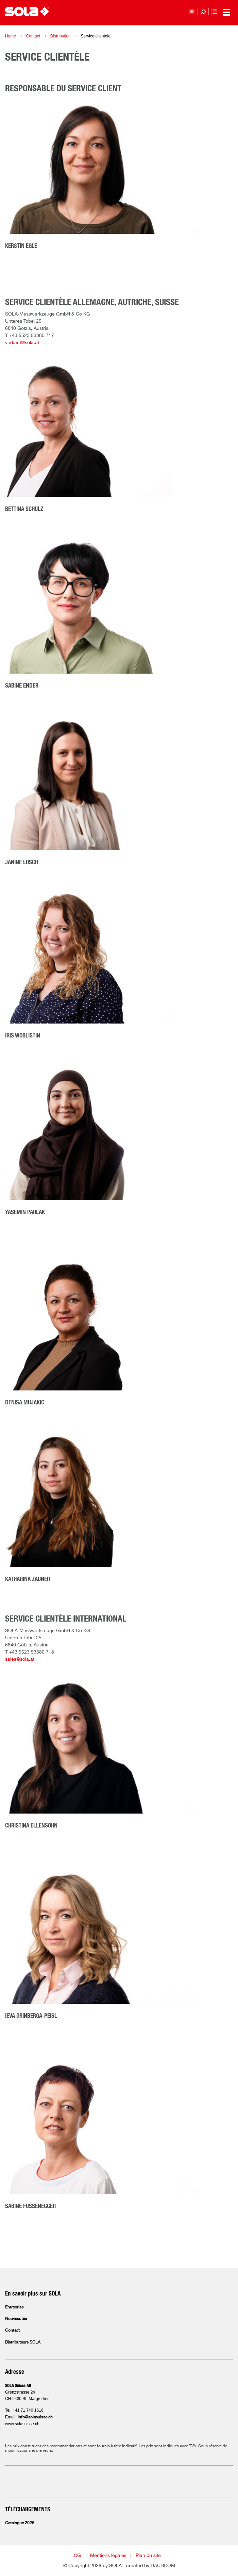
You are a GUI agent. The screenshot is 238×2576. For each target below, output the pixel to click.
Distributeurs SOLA (22, 2342)
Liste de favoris (214, 12)
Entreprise (14, 2307)
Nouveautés (16, 2319)
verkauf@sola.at (22, 342)
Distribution (60, 36)
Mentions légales (108, 2555)
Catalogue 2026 (19, 2523)
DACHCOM (163, 2565)
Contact (33, 36)
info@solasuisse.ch (35, 2417)
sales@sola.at (19, 1659)
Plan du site (148, 2555)
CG (77, 2555)
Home (10, 36)
